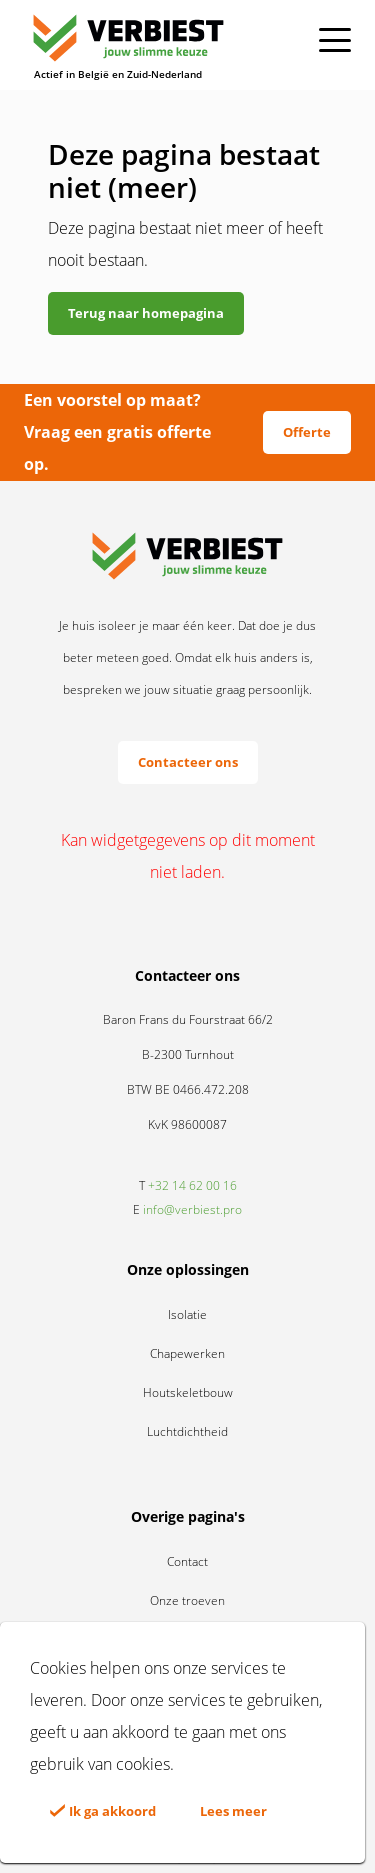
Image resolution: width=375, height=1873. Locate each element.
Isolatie (187, 1314)
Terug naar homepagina (146, 313)
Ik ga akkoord (103, 1811)
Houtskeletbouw (188, 1392)
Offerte (307, 432)
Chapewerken (187, 1353)
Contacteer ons (188, 762)
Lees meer (233, 1811)
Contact (187, 1561)
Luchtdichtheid (187, 1431)
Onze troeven (187, 1600)
